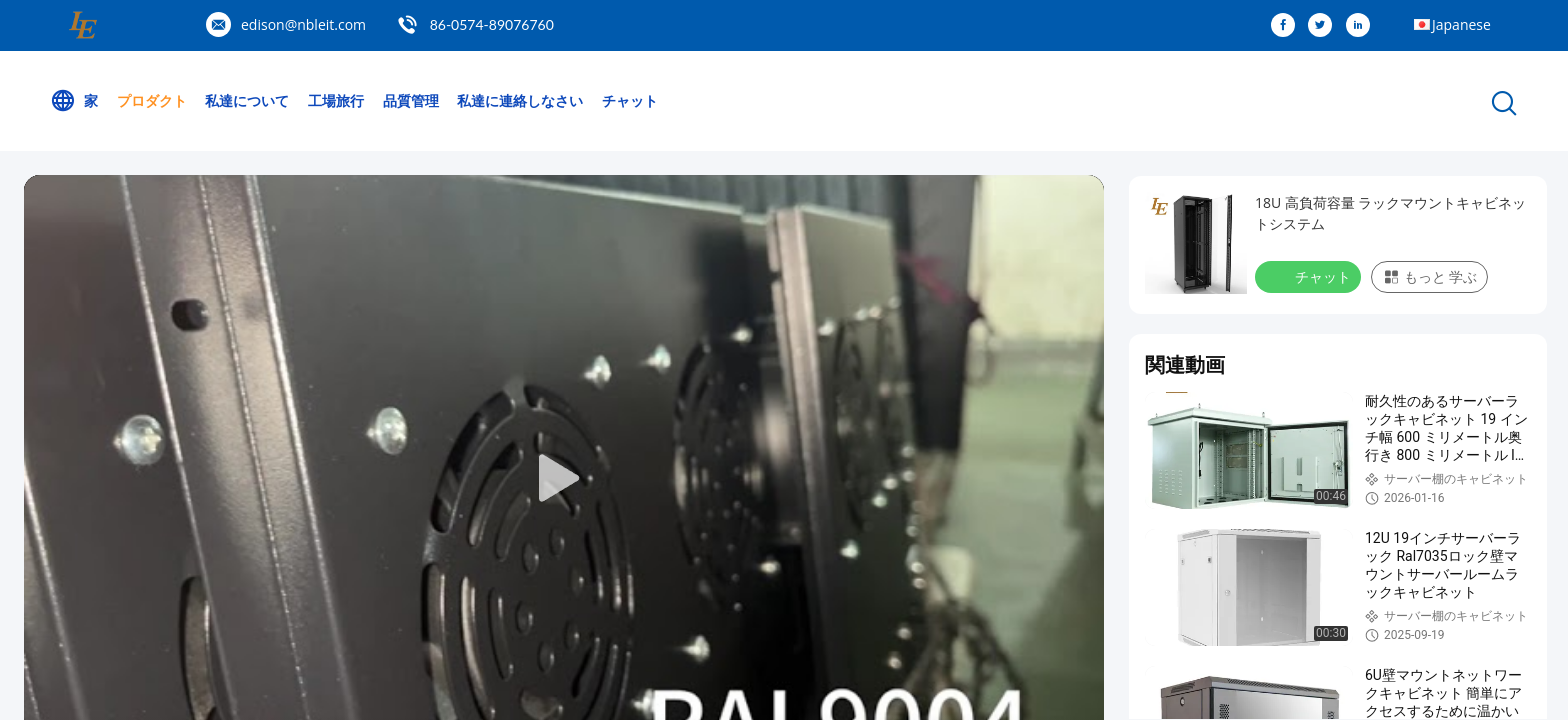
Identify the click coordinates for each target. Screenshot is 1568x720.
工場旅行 (336, 100)
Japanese (1461, 24)
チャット (630, 100)
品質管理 (411, 100)
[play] (564, 479)
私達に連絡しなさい (520, 100)
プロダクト (152, 100)
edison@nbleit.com (303, 24)
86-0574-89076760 (492, 24)
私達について (247, 100)
